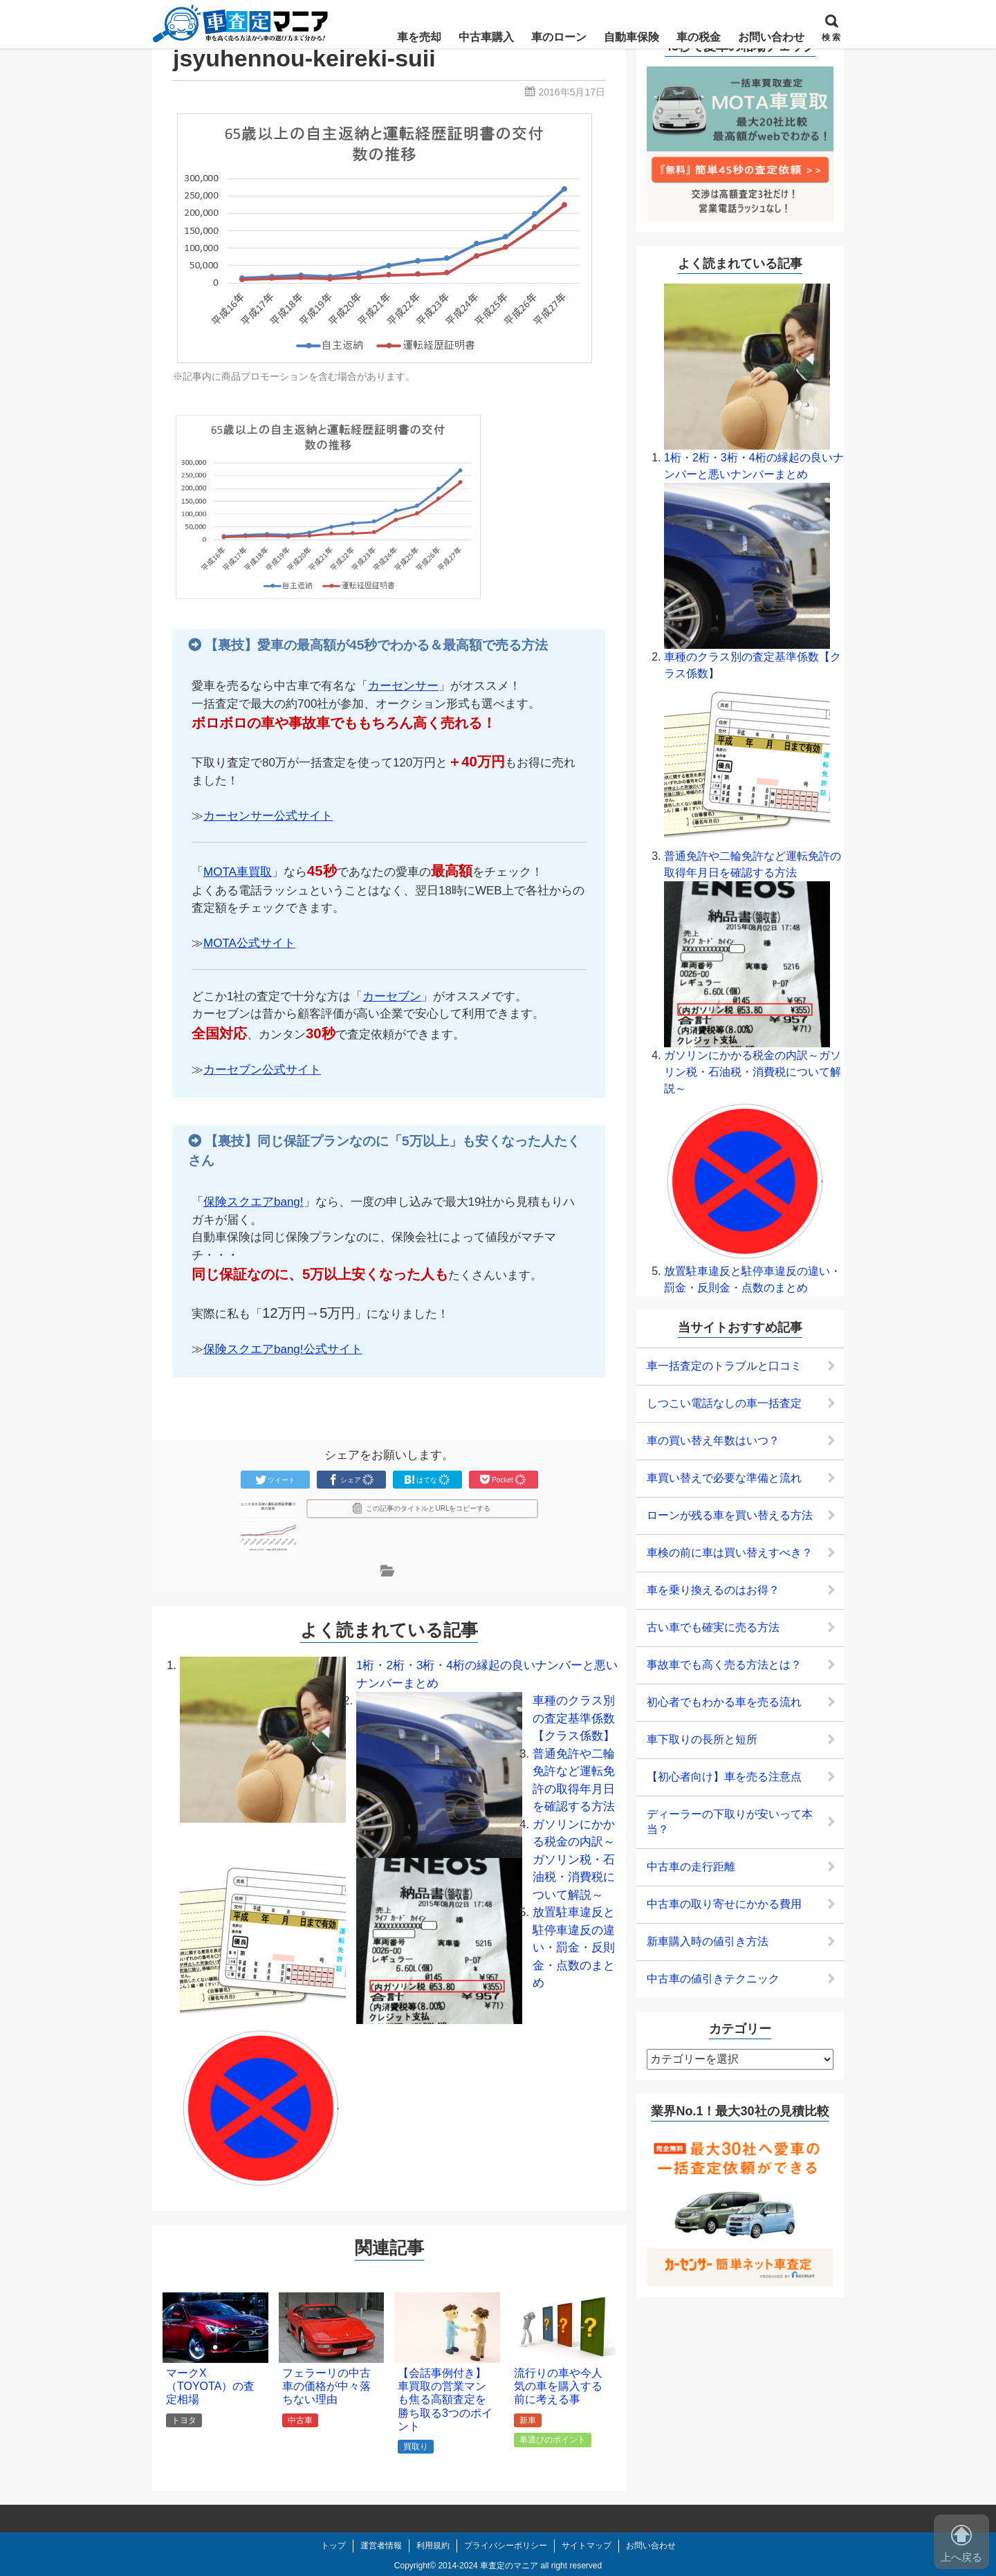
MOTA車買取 (237, 871)
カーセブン (391, 996)
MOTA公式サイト (249, 943)
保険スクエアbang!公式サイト (282, 1349)
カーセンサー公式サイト (268, 815)
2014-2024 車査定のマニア (488, 2565)
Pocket (503, 1479)
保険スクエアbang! (253, 1201)
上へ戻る (961, 2544)
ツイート (275, 1479)
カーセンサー (403, 685)
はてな (427, 1479)
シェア (351, 1479)
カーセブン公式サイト (262, 1069)
